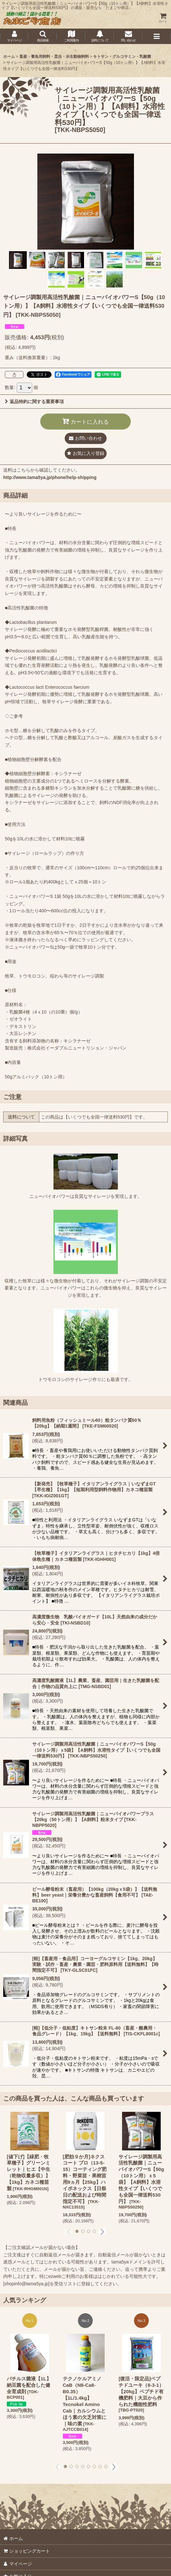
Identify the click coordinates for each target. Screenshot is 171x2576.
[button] (42, 36)
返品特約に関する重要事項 (34, 401)
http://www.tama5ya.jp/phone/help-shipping (49, 477)
